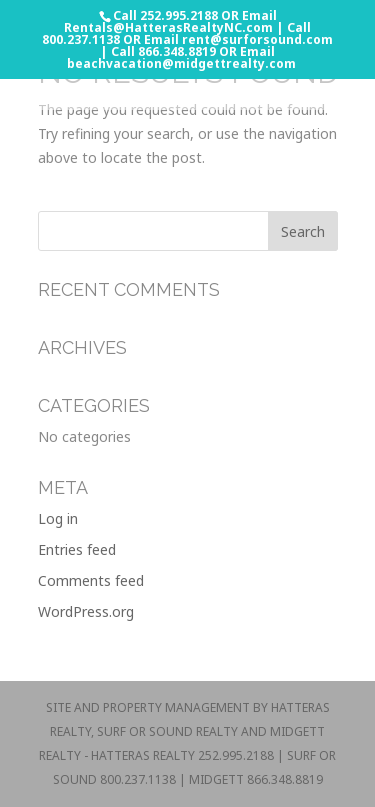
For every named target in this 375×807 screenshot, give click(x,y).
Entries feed (77, 549)
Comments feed (91, 580)
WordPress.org (86, 611)
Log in (58, 518)
